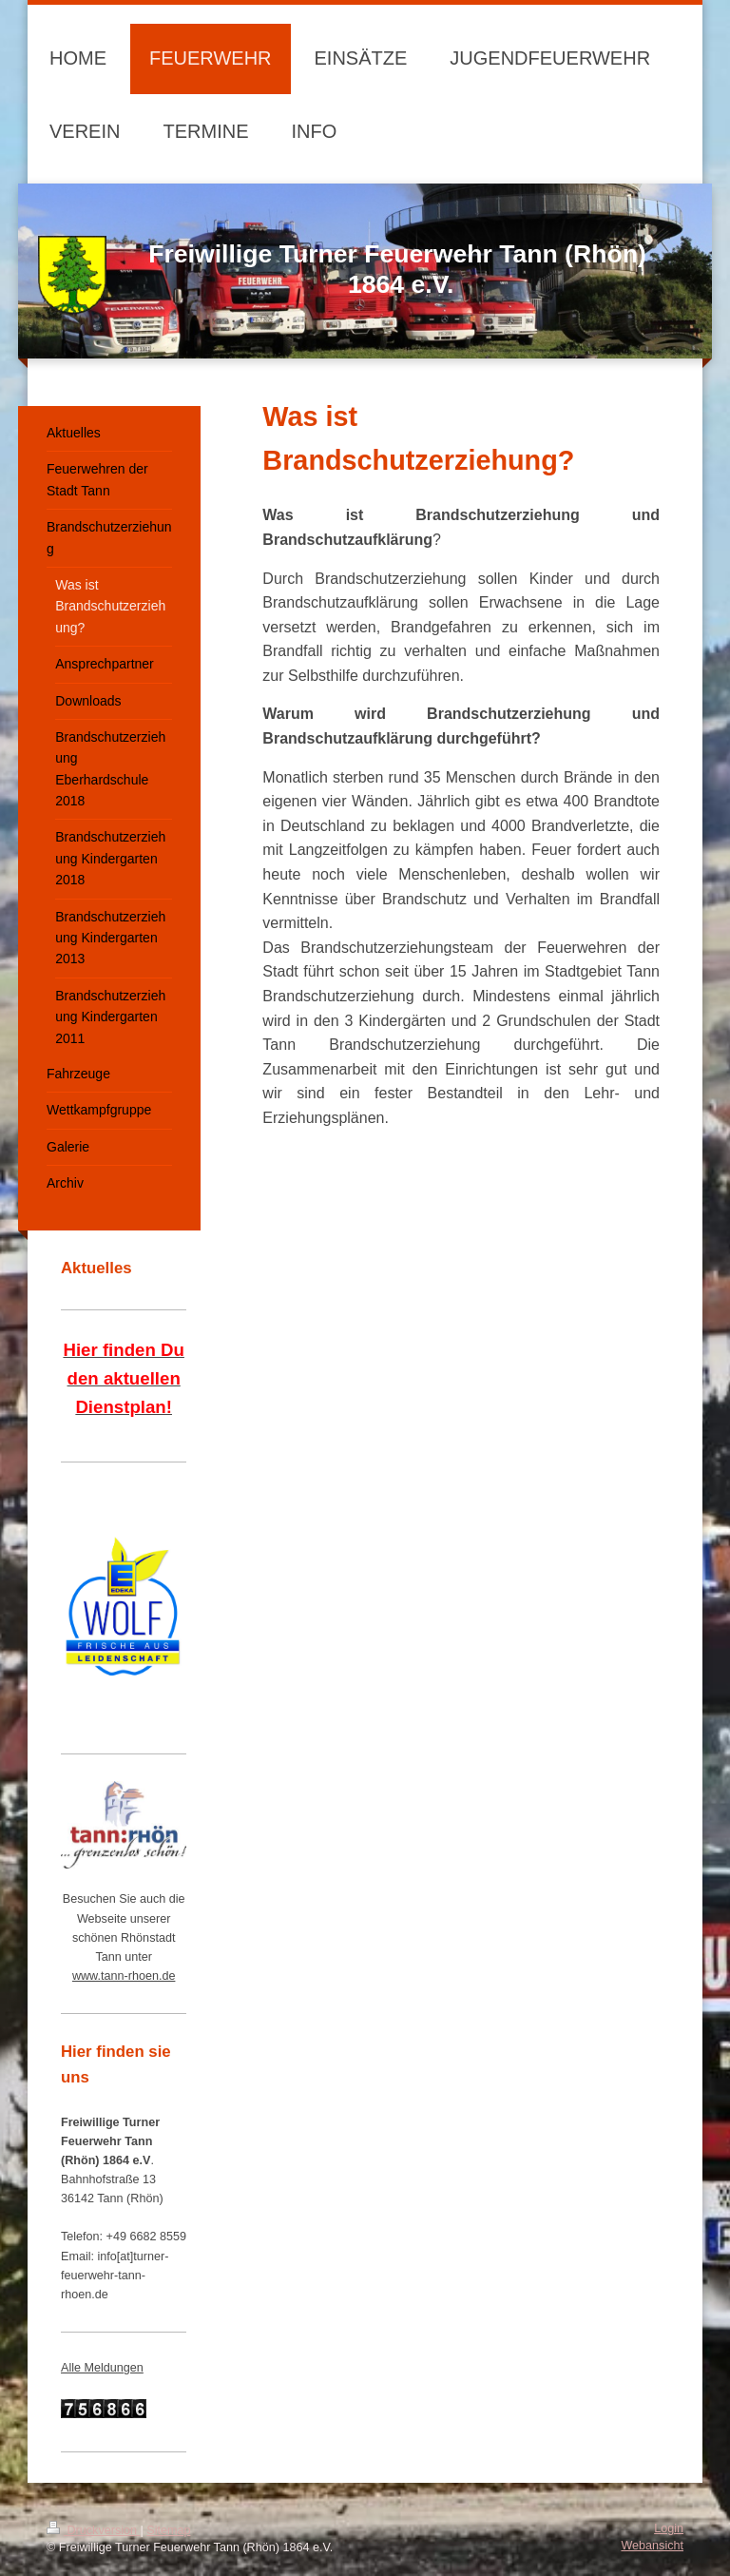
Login (668, 2528)
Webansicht (652, 2545)
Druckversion (93, 2530)
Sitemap (168, 2530)
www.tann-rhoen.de (124, 1976)
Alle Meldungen (102, 2367)
